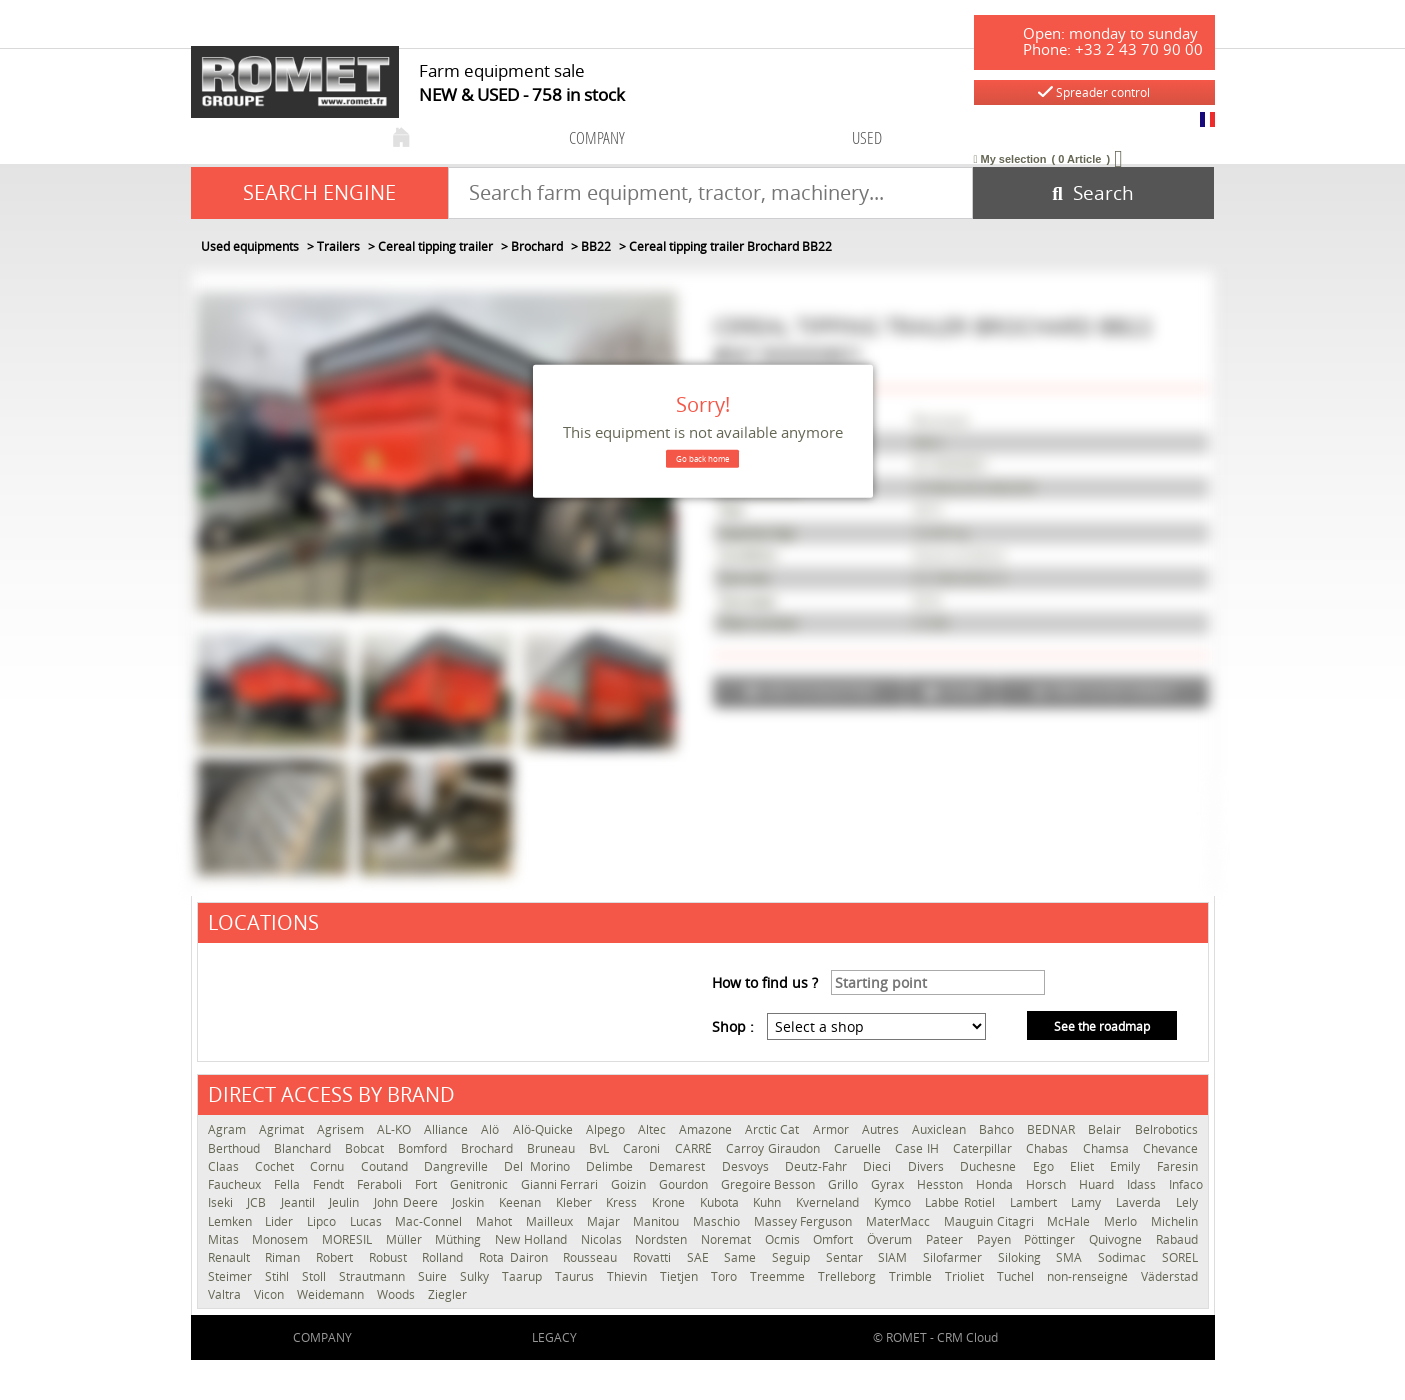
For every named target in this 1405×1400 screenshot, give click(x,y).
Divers (929, 1166)
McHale (1070, 1221)
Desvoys (748, 1166)
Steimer (231, 1276)
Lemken (232, 1221)
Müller (406, 1239)
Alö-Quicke (544, 1129)
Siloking (1022, 1257)
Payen (996, 1239)
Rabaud (1177, 1239)
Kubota (722, 1202)
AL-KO (395, 1129)
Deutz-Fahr (819, 1166)
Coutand (387, 1166)
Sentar (847, 1257)
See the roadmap (1102, 1026)
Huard (1098, 1184)
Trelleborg (848, 1276)
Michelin (1174, 1221)
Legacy (554, 1337)
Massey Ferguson (805, 1221)
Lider (281, 1221)
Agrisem (342, 1129)
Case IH (919, 1148)
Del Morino (540, 1166)
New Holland (532, 1239)
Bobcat (366, 1148)
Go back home (702, 458)
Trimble (912, 1276)
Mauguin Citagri (990, 1221)
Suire (434, 1276)
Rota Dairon (516, 1257)
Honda (996, 1184)
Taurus (576, 1276)
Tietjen (680, 1276)
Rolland (445, 1257)
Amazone (707, 1129)
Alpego (607, 1129)
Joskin (470, 1202)
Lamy (1088, 1202)
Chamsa (1108, 1148)
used (867, 137)
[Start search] (1093, 193)
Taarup (523, 1276)
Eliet (1085, 1166)
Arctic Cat (773, 1129)
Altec (653, 1129)
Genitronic (480, 1184)
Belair (1106, 1129)
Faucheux (236, 1184)
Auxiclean (940, 1129)
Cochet (277, 1166)
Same (743, 1257)
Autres (882, 1129)
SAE (701, 1257)
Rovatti (655, 1257)
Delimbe (612, 1166)
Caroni (643, 1148)
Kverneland (830, 1202)
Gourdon (685, 1184)
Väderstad (1169, 1276)
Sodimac (1125, 1257)
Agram (228, 1129)
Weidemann (332, 1294)
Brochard (489, 1148)
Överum (891, 1239)
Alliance (447, 1129)
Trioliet (966, 1276)
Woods (397, 1294)
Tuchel (1017, 1276)
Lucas (368, 1221)
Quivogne (1117, 1239)
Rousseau (593, 1257)
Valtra (226, 1294)
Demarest (680, 1166)
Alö (491, 1129)
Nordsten (663, 1239)
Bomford (424, 1148)
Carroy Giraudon (775, 1148)
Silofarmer (955, 1257)
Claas (226, 1166)
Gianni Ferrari (561, 1184)
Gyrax (889, 1184)
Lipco (323, 1221)
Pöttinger (1051, 1239)
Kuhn (769, 1202)
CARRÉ (695, 1148)
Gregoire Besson (769, 1184)
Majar (605, 1221)
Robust (391, 1257)
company (597, 137)
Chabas (1049, 1148)
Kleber (576, 1202)
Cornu (330, 1166)
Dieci (880, 1166)
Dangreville (459, 1166)
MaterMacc (900, 1221)
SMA (1072, 1257)
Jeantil (300, 1202)
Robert (337, 1257)
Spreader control (1094, 92)
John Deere (408, 1202)
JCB (259, 1202)
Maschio (718, 1221)
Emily (1128, 1166)
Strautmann (373, 1276)
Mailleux (551, 1221)
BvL (601, 1148)
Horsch (1047, 1184)
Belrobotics (1166, 1129)
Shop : (733, 1026)
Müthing (460, 1239)
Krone (671, 1202)
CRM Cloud (967, 1337)
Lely (1187, 1202)
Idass (1143, 1184)
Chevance (1170, 1148)
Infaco (1186, 1184)
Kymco (895, 1202)
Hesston (941, 1184)
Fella (288, 1184)
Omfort (835, 1239)
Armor (832, 1129)
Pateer (946, 1239)
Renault (232, 1257)
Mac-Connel (430, 1221)
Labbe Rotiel (962, 1202)
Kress (624, 1202)
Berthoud (236, 1148)
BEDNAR (1052, 1129)
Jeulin (346, 1202)
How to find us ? (765, 982)
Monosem (282, 1239)
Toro (725, 1276)
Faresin (1177, 1166)
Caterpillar (984, 1148)
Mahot (496, 1221)
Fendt (330, 1184)
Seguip (794, 1257)
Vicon (270, 1294)
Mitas (225, 1239)
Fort (427, 1184)
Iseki (223, 1202)
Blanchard (304, 1148)
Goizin (630, 1184)
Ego (1046, 1166)
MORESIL (349, 1239)
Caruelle (859, 1148)
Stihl (278, 1276)
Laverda (1141, 1202)
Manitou (658, 1221)
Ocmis (784, 1239)
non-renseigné (1089, 1276)
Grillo (844, 1184)
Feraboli (381, 1184)
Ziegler (447, 1294)
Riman (285, 1257)
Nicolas (603, 1239)
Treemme (779, 1276)
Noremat (728, 1239)
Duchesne (991, 1166)
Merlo (1122, 1221)
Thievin (628, 1276)
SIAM (895, 1257)
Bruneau (553, 1148)
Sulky (476, 1276)
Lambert (1036, 1202)
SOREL (1180, 1257)
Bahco (998, 1129)
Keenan (522, 1202)
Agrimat (283, 1129)
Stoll (315, 1276)
